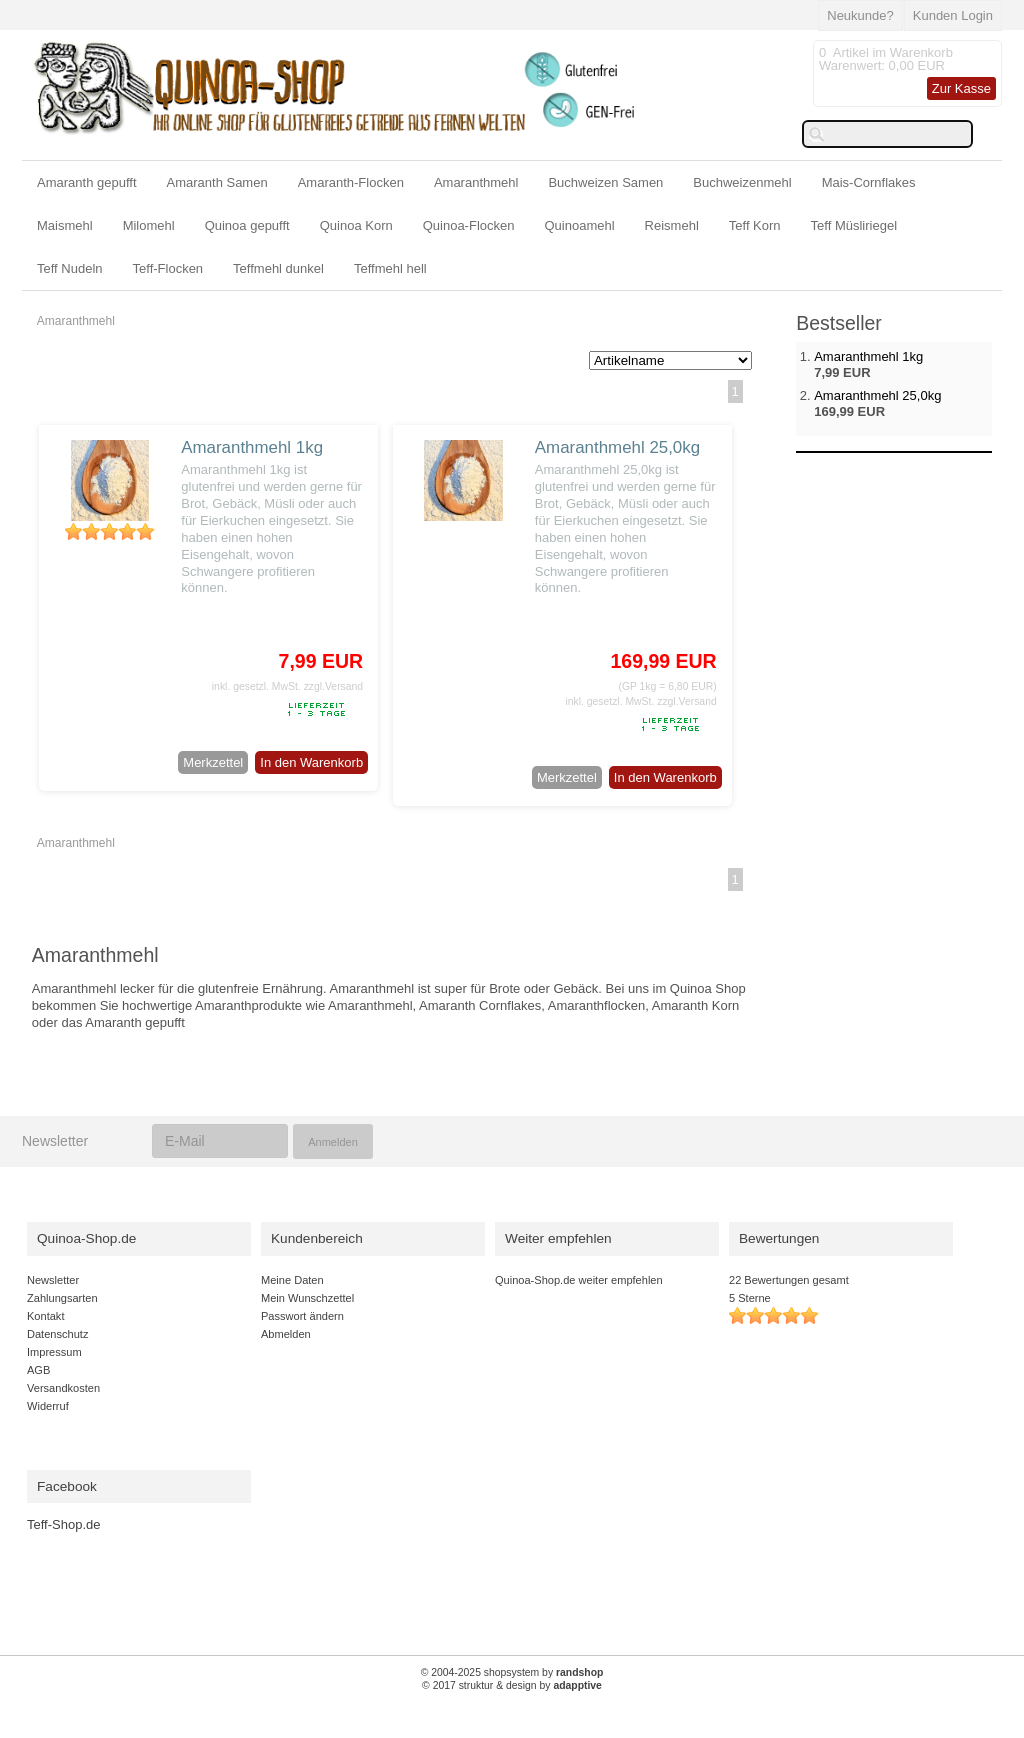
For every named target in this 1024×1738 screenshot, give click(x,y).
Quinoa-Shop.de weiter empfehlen (579, 1280)
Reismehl (672, 225)
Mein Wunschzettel (307, 1298)
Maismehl (65, 225)
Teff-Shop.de (63, 1524)
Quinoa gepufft (247, 225)
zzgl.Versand (334, 686)
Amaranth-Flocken (351, 182)
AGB (38, 1370)
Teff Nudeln (70, 268)
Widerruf (48, 1406)
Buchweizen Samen (605, 182)
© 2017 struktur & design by (512, 1685)
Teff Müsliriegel (854, 225)
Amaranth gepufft (87, 182)
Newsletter (53, 1280)
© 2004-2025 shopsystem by (512, 1672)
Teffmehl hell (390, 268)
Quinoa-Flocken (469, 225)
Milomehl (149, 225)
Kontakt (45, 1316)
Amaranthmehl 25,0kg (617, 447)
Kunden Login (953, 15)
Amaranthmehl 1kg (252, 447)
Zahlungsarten (62, 1298)
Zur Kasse (961, 88)
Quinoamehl (579, 225)
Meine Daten (292, 1280)
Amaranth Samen (217, 182)
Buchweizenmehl (742, 182)
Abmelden (286, 1334)
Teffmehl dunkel (278, 268)
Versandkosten (63, 1388)
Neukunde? (860, 15)
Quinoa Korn (356, 225)
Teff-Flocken (168, 268)
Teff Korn (755, 225)
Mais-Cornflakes (869, 182)
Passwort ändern (302, 1316)
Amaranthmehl (476, 182)
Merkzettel (213, 762)
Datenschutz (57, 1334)
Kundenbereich (317, 1238)
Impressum (54, 1352)
